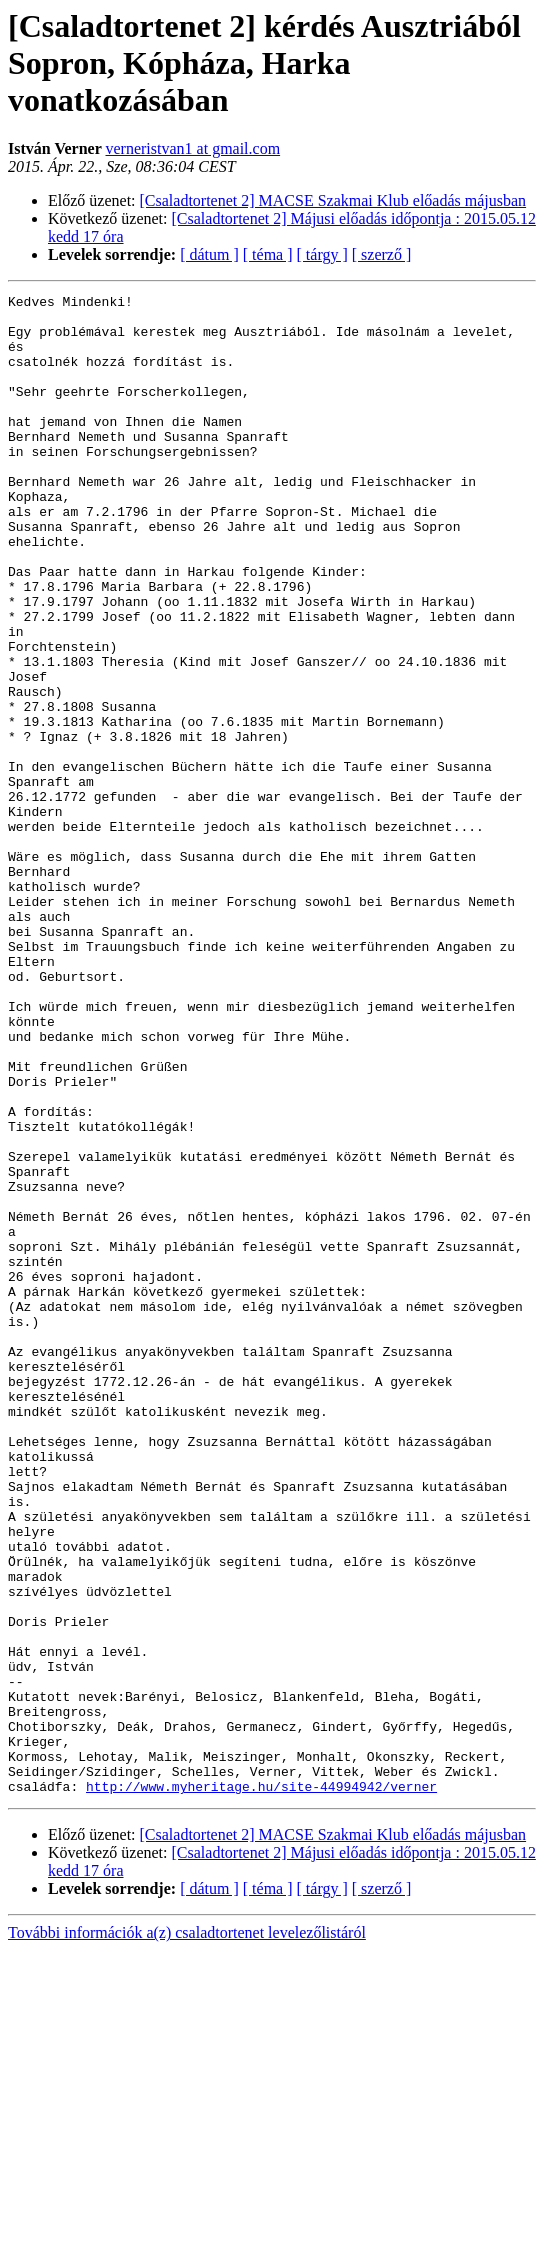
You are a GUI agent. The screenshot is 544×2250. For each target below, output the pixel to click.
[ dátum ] (209, 254)
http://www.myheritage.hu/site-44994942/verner (261, 2086)
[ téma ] (268, 254)
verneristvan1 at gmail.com (193, 148)
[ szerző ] (382, 254)
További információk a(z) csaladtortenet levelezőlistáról (187, 2232)
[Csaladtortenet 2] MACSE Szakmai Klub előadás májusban (333, 200)
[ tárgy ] (322, 254)
